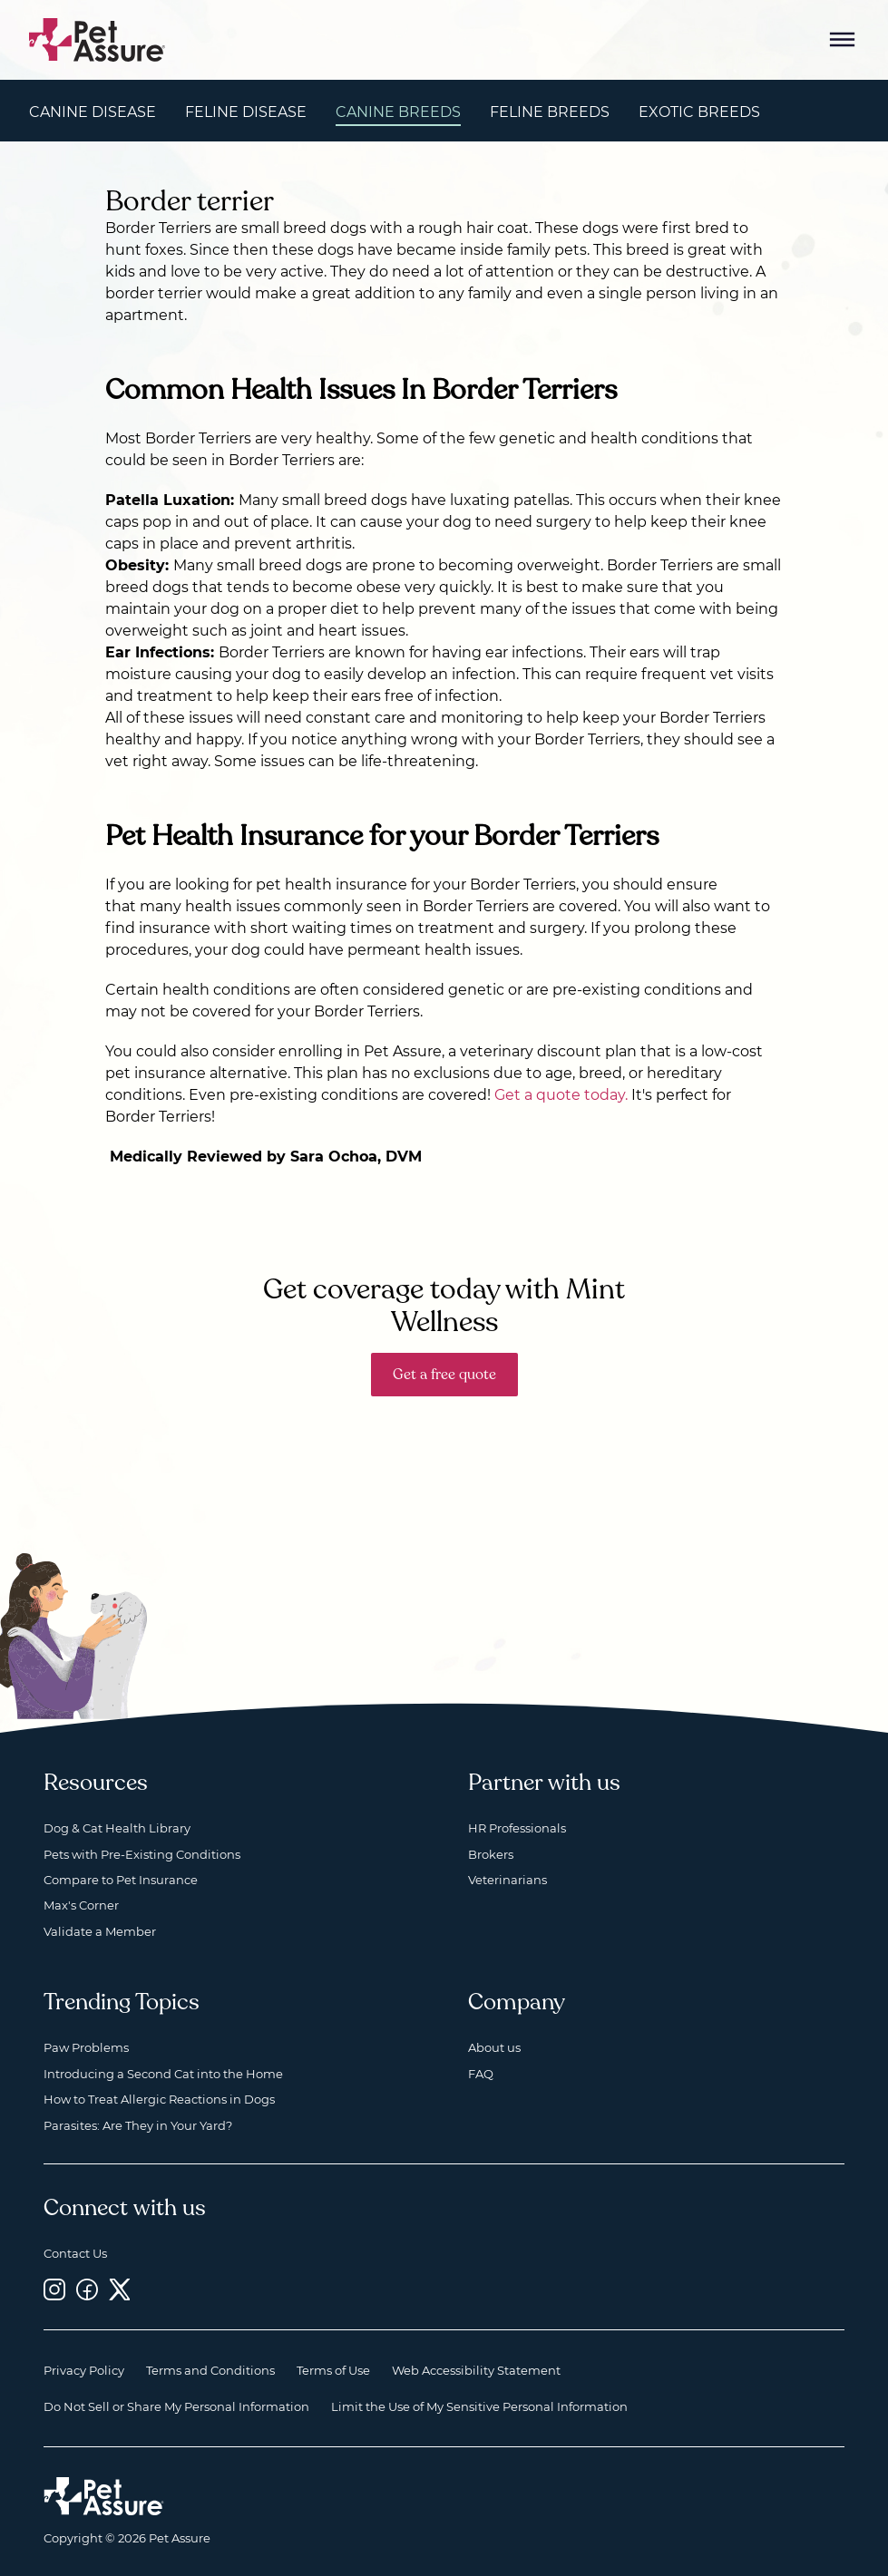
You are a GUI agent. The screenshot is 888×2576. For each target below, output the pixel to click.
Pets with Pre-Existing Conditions (142, 1854)
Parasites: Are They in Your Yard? (138, 2125)
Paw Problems (86, 2047)
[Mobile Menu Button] (842, 40)
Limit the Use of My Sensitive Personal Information (479, 2406)
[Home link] (104, 2496)
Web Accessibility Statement (476, 2370)
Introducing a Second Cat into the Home (163, 2073)
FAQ (480, 2073)
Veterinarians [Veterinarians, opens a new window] (507, 1879)
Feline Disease (246, 112)
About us (494, 2047)
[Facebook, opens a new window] (87, 2289)
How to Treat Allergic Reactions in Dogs (159, 2099)
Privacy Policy (84, 2370)
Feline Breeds (550, 112)
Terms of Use (333, 2370)
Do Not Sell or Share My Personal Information (176, 2406)
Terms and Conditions (210, 2370)
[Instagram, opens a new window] (54, 2289)
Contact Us (75, 2253)
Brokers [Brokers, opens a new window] (490, 1854)
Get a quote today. (561, 1094)
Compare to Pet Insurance (121, 1879)
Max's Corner (81, 1905)
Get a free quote (444, 1375)
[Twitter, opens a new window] (120, 2289)
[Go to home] (97, 38)
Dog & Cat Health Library (117, 1828)
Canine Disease (92, 112)
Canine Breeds (398, 112)
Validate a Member (100, 1931)
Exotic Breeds (699, 112)
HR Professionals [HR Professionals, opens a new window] (517, 1828)
